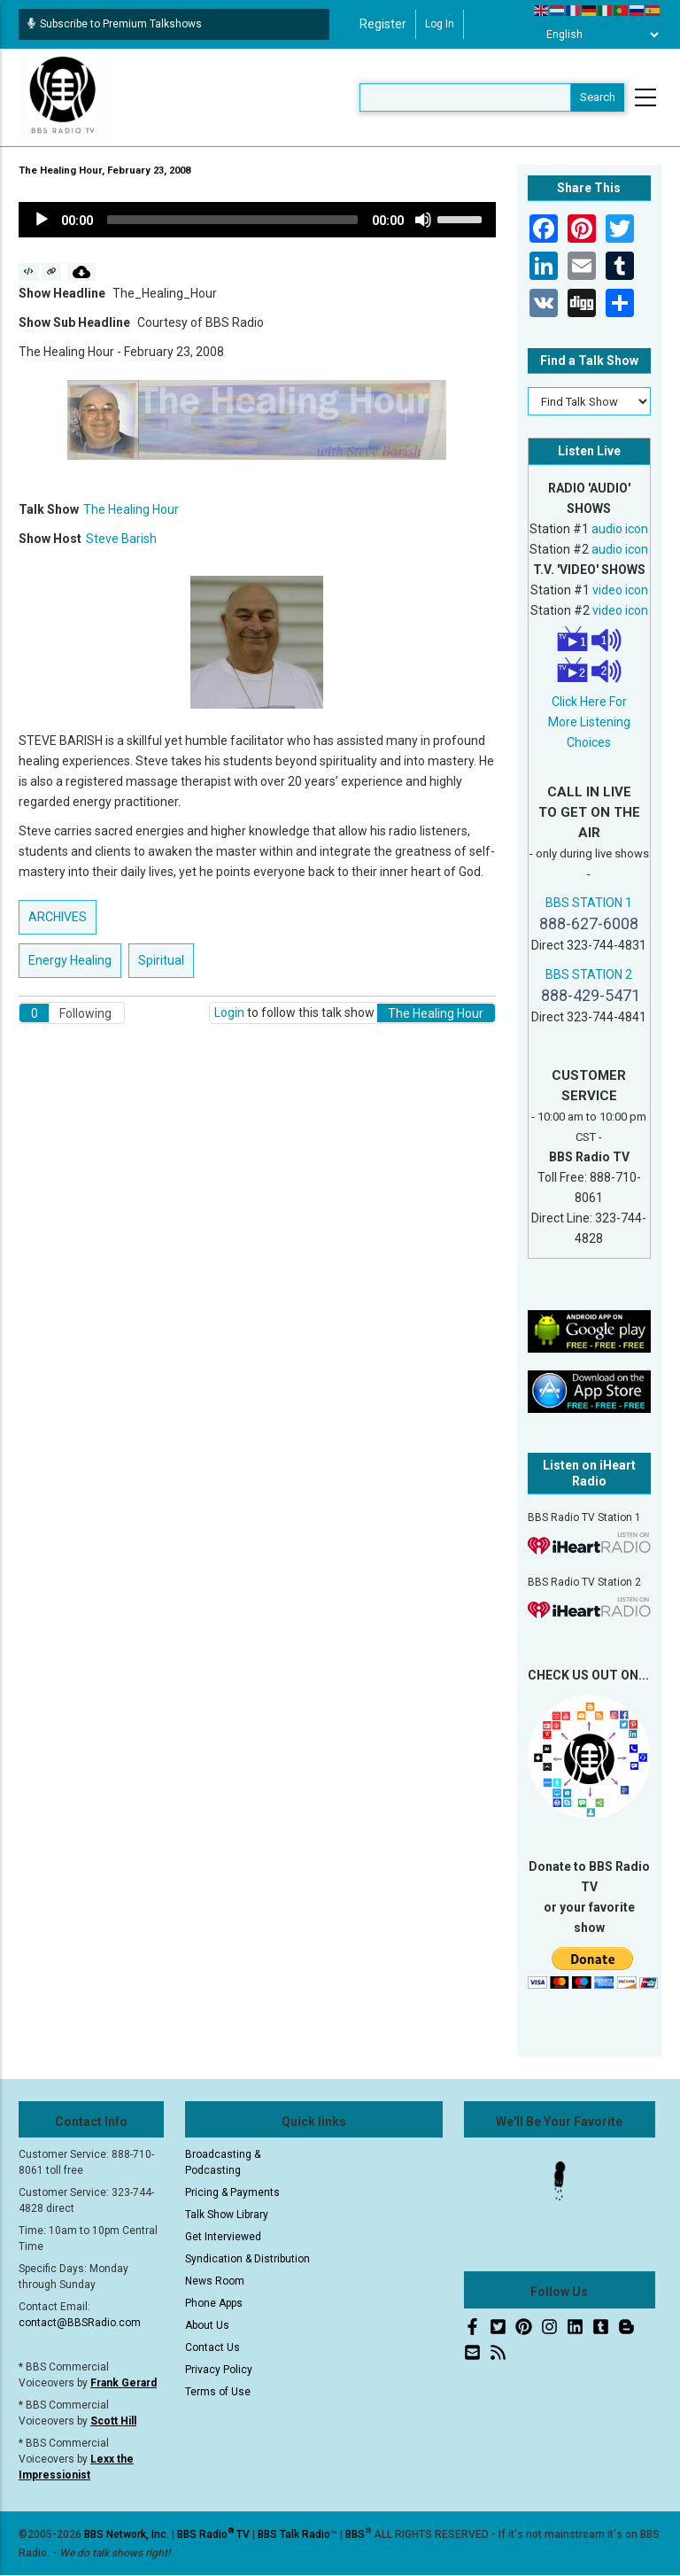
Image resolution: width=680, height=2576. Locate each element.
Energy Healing (70, 960)
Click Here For (589, 701)
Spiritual (161, 960)
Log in (439, 24)
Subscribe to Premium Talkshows (114, 24)
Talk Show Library (226, 2214)
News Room (214, 2281)
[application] (257, 219)
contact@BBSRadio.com (80, 2322)
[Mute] (423, 220)
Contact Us (212, 2347)
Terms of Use (218, 2392)
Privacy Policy (218, 2369)
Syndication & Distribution (247, 2259)
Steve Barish (121, 538)
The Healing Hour (131, 509)
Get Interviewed (223, 2237)
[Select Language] (597, 34)
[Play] (41, 220)
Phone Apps (214, 2303)
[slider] (232, 219)
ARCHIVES (57, 917)
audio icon (619, 529)
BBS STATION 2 (588, 974)
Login (229, 1012)
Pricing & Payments (232, 2192)
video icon (620, 590)
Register (382, 24)
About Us (207, 2325)
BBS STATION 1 (588, 903)
